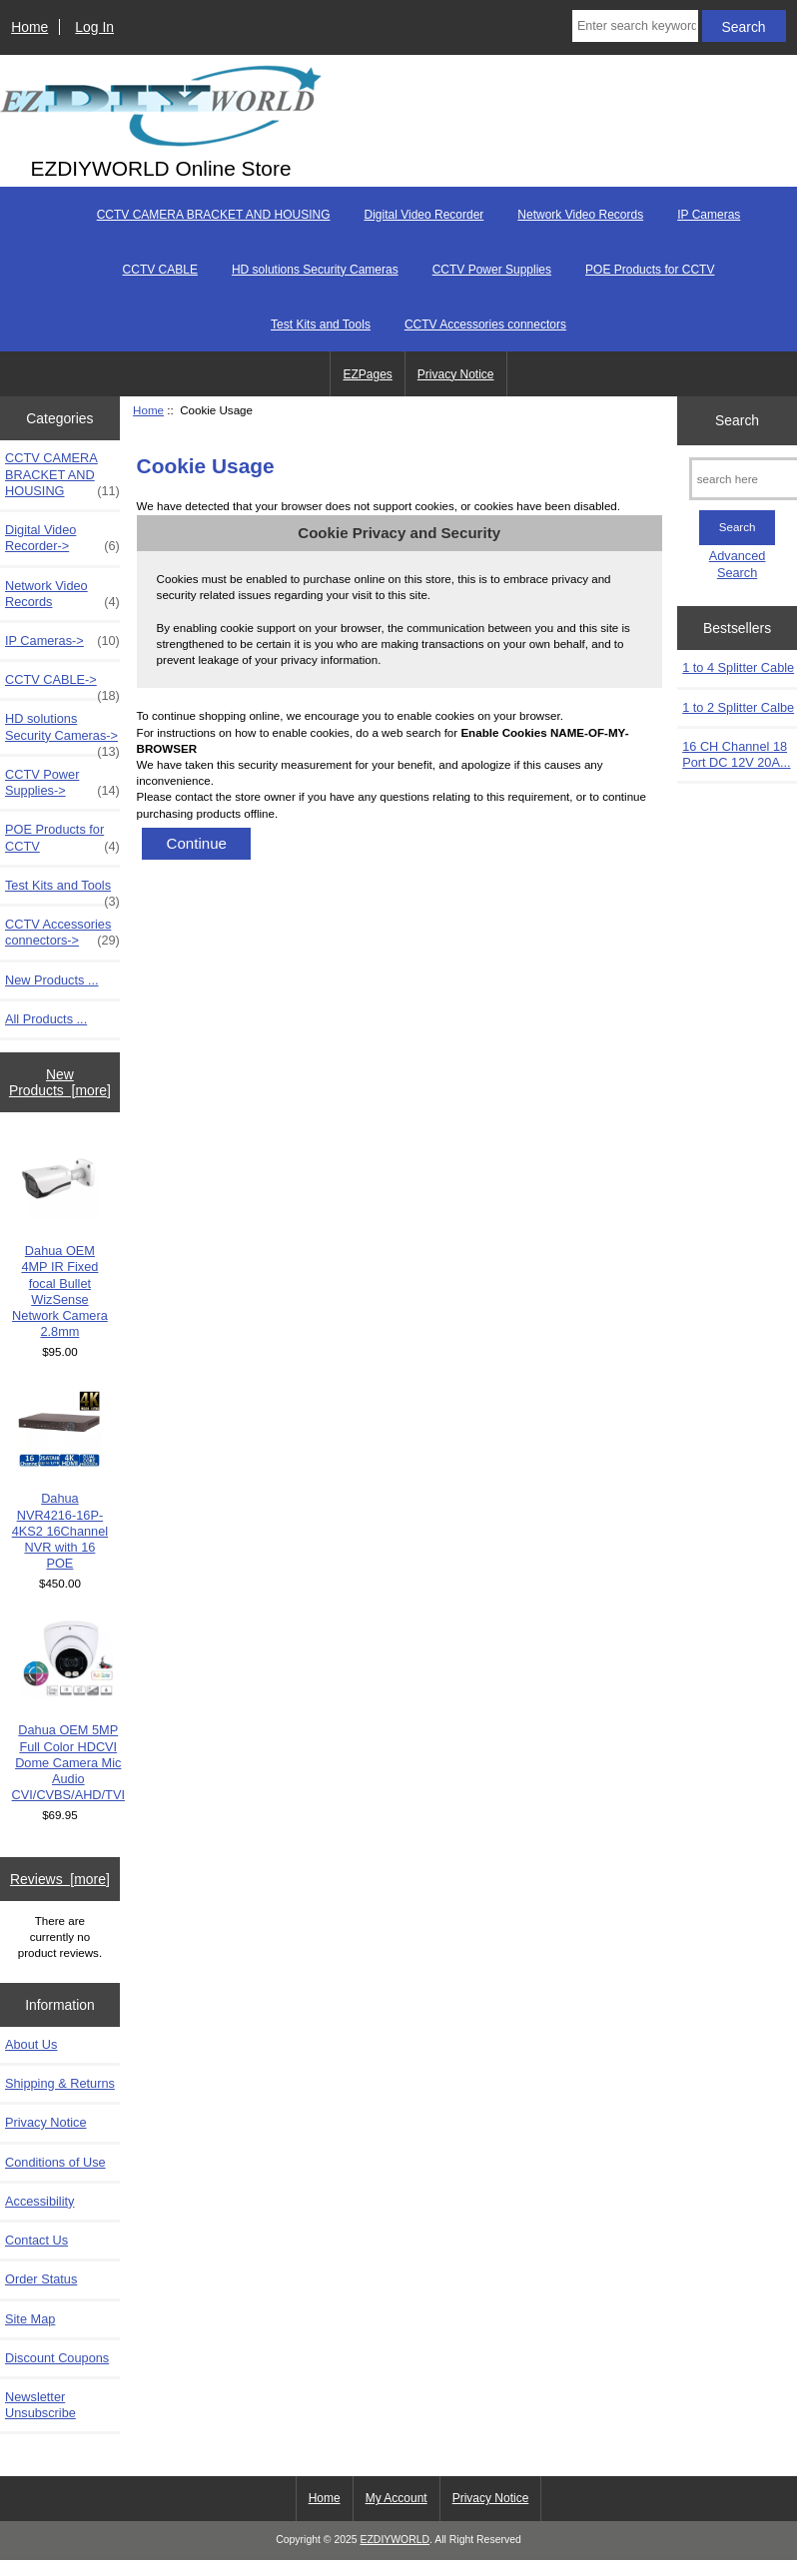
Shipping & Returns (60, 2083)
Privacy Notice (455, 374)
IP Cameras (708, 215)
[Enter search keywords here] (635, 26)
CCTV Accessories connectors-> (62, 933)
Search (737, 420)
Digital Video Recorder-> (62, 538)
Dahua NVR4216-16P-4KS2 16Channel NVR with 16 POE (60, 1480)
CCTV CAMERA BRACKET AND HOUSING (214, 215)
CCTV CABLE (160, 270)
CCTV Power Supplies (491, 270)
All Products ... (46, 1018)
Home (29, 27)
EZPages (367, 374)
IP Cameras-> (62, 641)
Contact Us (36, 2240)
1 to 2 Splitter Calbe (738, 707)
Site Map (30, 2318)
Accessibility (39, 2201)
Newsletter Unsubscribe (40, 2404)
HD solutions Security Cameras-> (62, 732)
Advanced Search (737, 563)
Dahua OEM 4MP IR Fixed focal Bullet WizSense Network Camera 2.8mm (60, 1239)
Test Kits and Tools (321, 324)
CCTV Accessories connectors (485, 324)
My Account (396, 2498)
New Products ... (52, 979)
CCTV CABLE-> (62, 685)
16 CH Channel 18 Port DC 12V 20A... (736, 754)
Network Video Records (580, 215)
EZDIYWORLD (395, 2539)
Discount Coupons (57, 2357)
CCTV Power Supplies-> (62, 783)
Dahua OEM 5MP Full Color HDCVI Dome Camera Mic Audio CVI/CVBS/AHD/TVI (68, 1711)
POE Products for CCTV (649, 270)
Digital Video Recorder (424, 215)
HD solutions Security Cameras (315, 270)
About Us (31, 2044)
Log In (94, 27)
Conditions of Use (55, 2162)
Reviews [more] (60, 1879)
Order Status (41, 2278)
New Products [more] (60, 1082)
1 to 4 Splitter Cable (738, 667)
